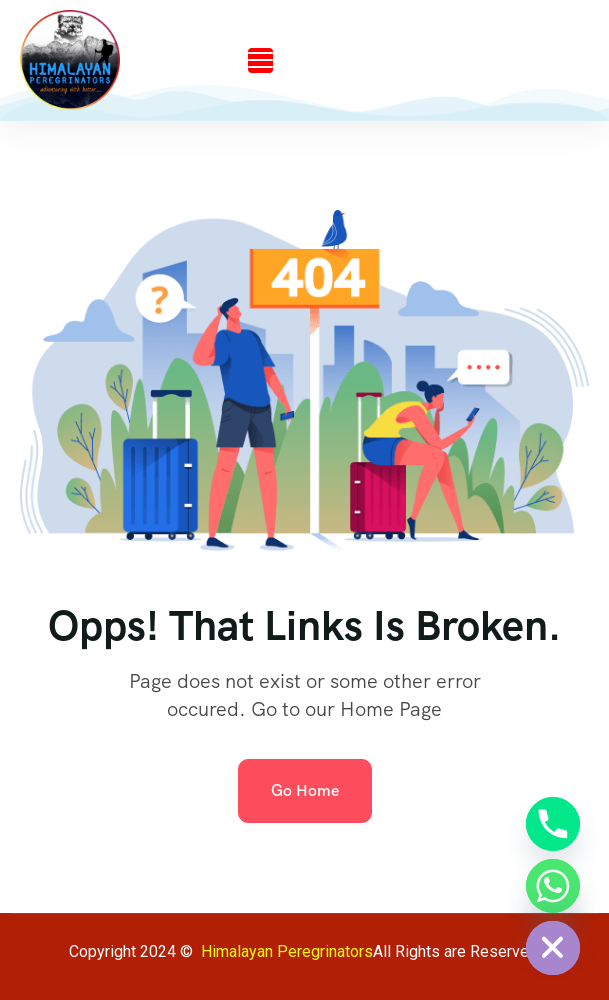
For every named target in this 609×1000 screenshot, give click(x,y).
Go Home (305, 790)
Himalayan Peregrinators (287, 951)
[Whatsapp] (553, 886)
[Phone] (553, 824)
